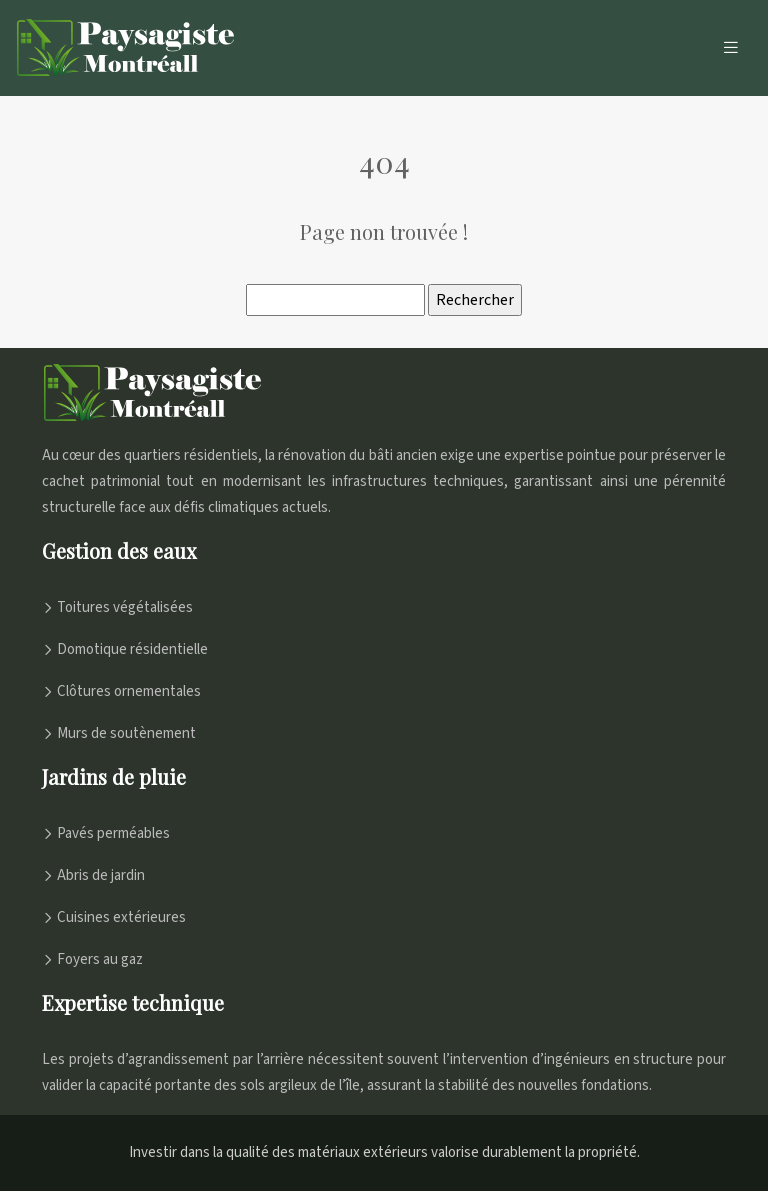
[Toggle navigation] (731, 48)
